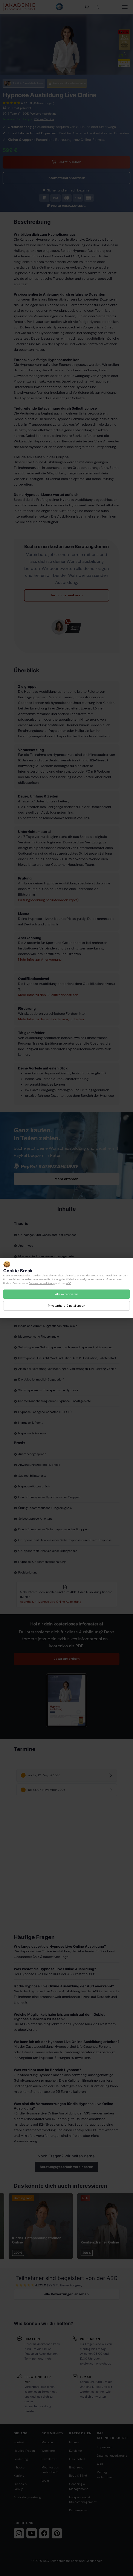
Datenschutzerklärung (42, 1283)
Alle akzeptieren (66, 1294)
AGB (68, 1283)
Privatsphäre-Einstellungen (66, 1306)
